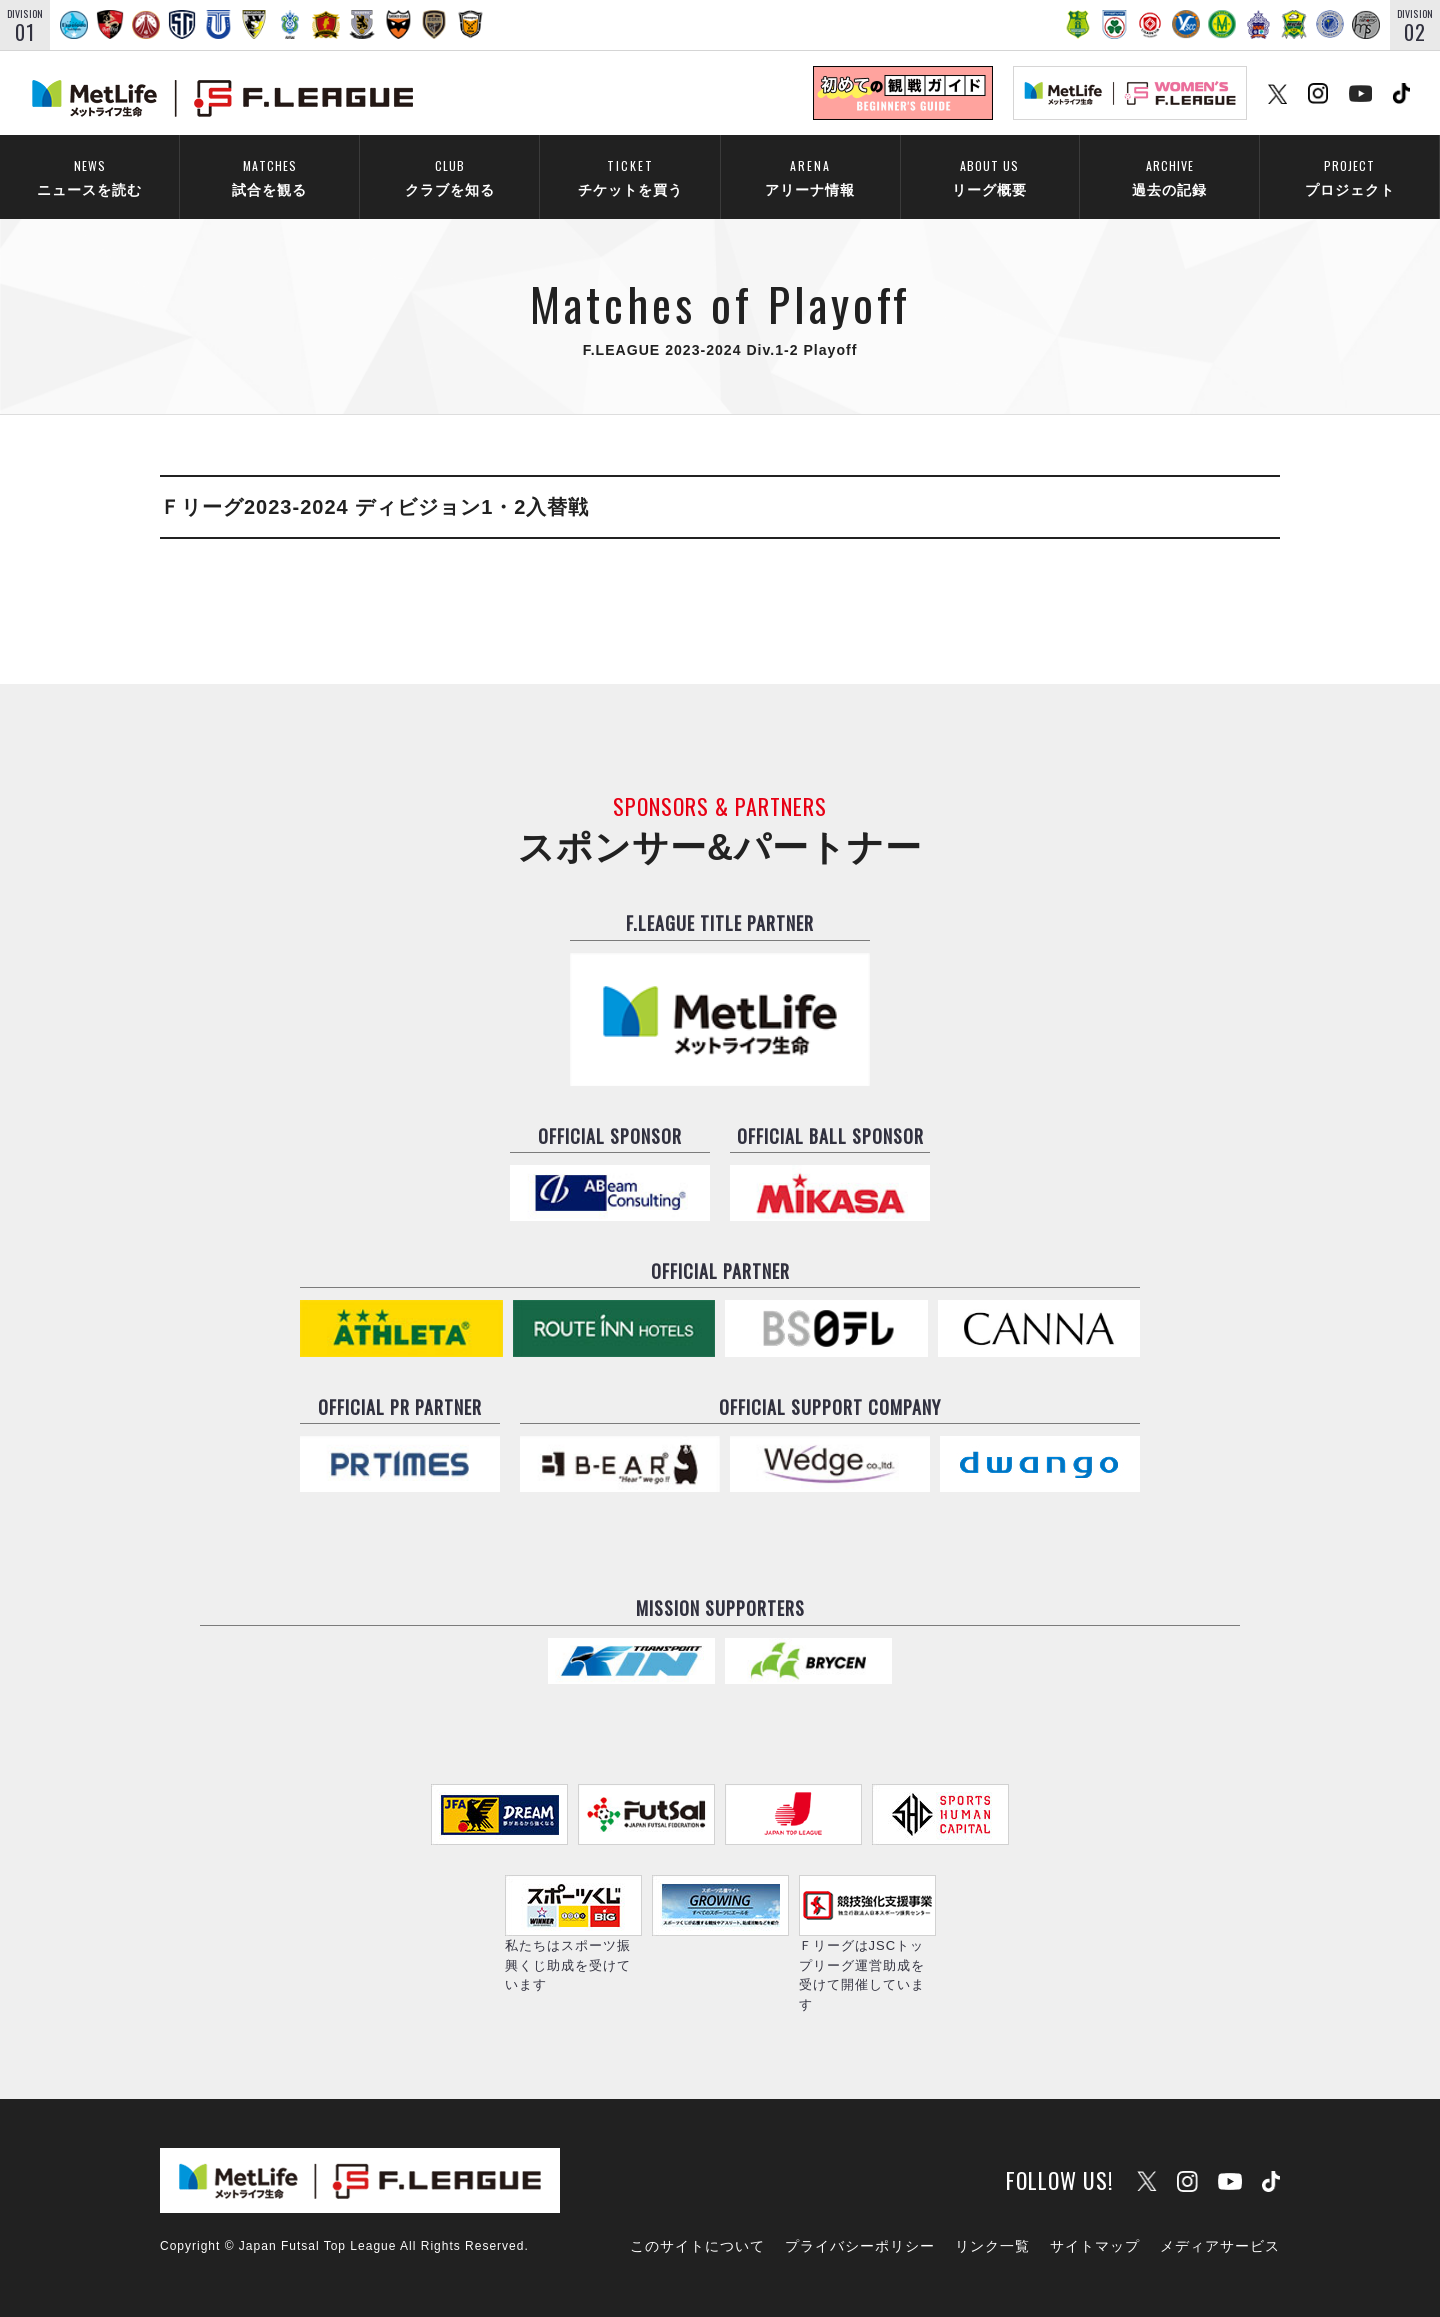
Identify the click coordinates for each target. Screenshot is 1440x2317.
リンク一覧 (992, 2246)
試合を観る (269, 175)
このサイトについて (697, 2246)
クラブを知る (449, 175)
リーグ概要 (989, 175)
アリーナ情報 (810, 175)
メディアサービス (1220, 2246)
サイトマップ (1095, 2246)
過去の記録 (1169, 175)
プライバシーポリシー (860, 2246)
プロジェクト (1349, 175)
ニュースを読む (89, 175)
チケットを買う (630, 175)
